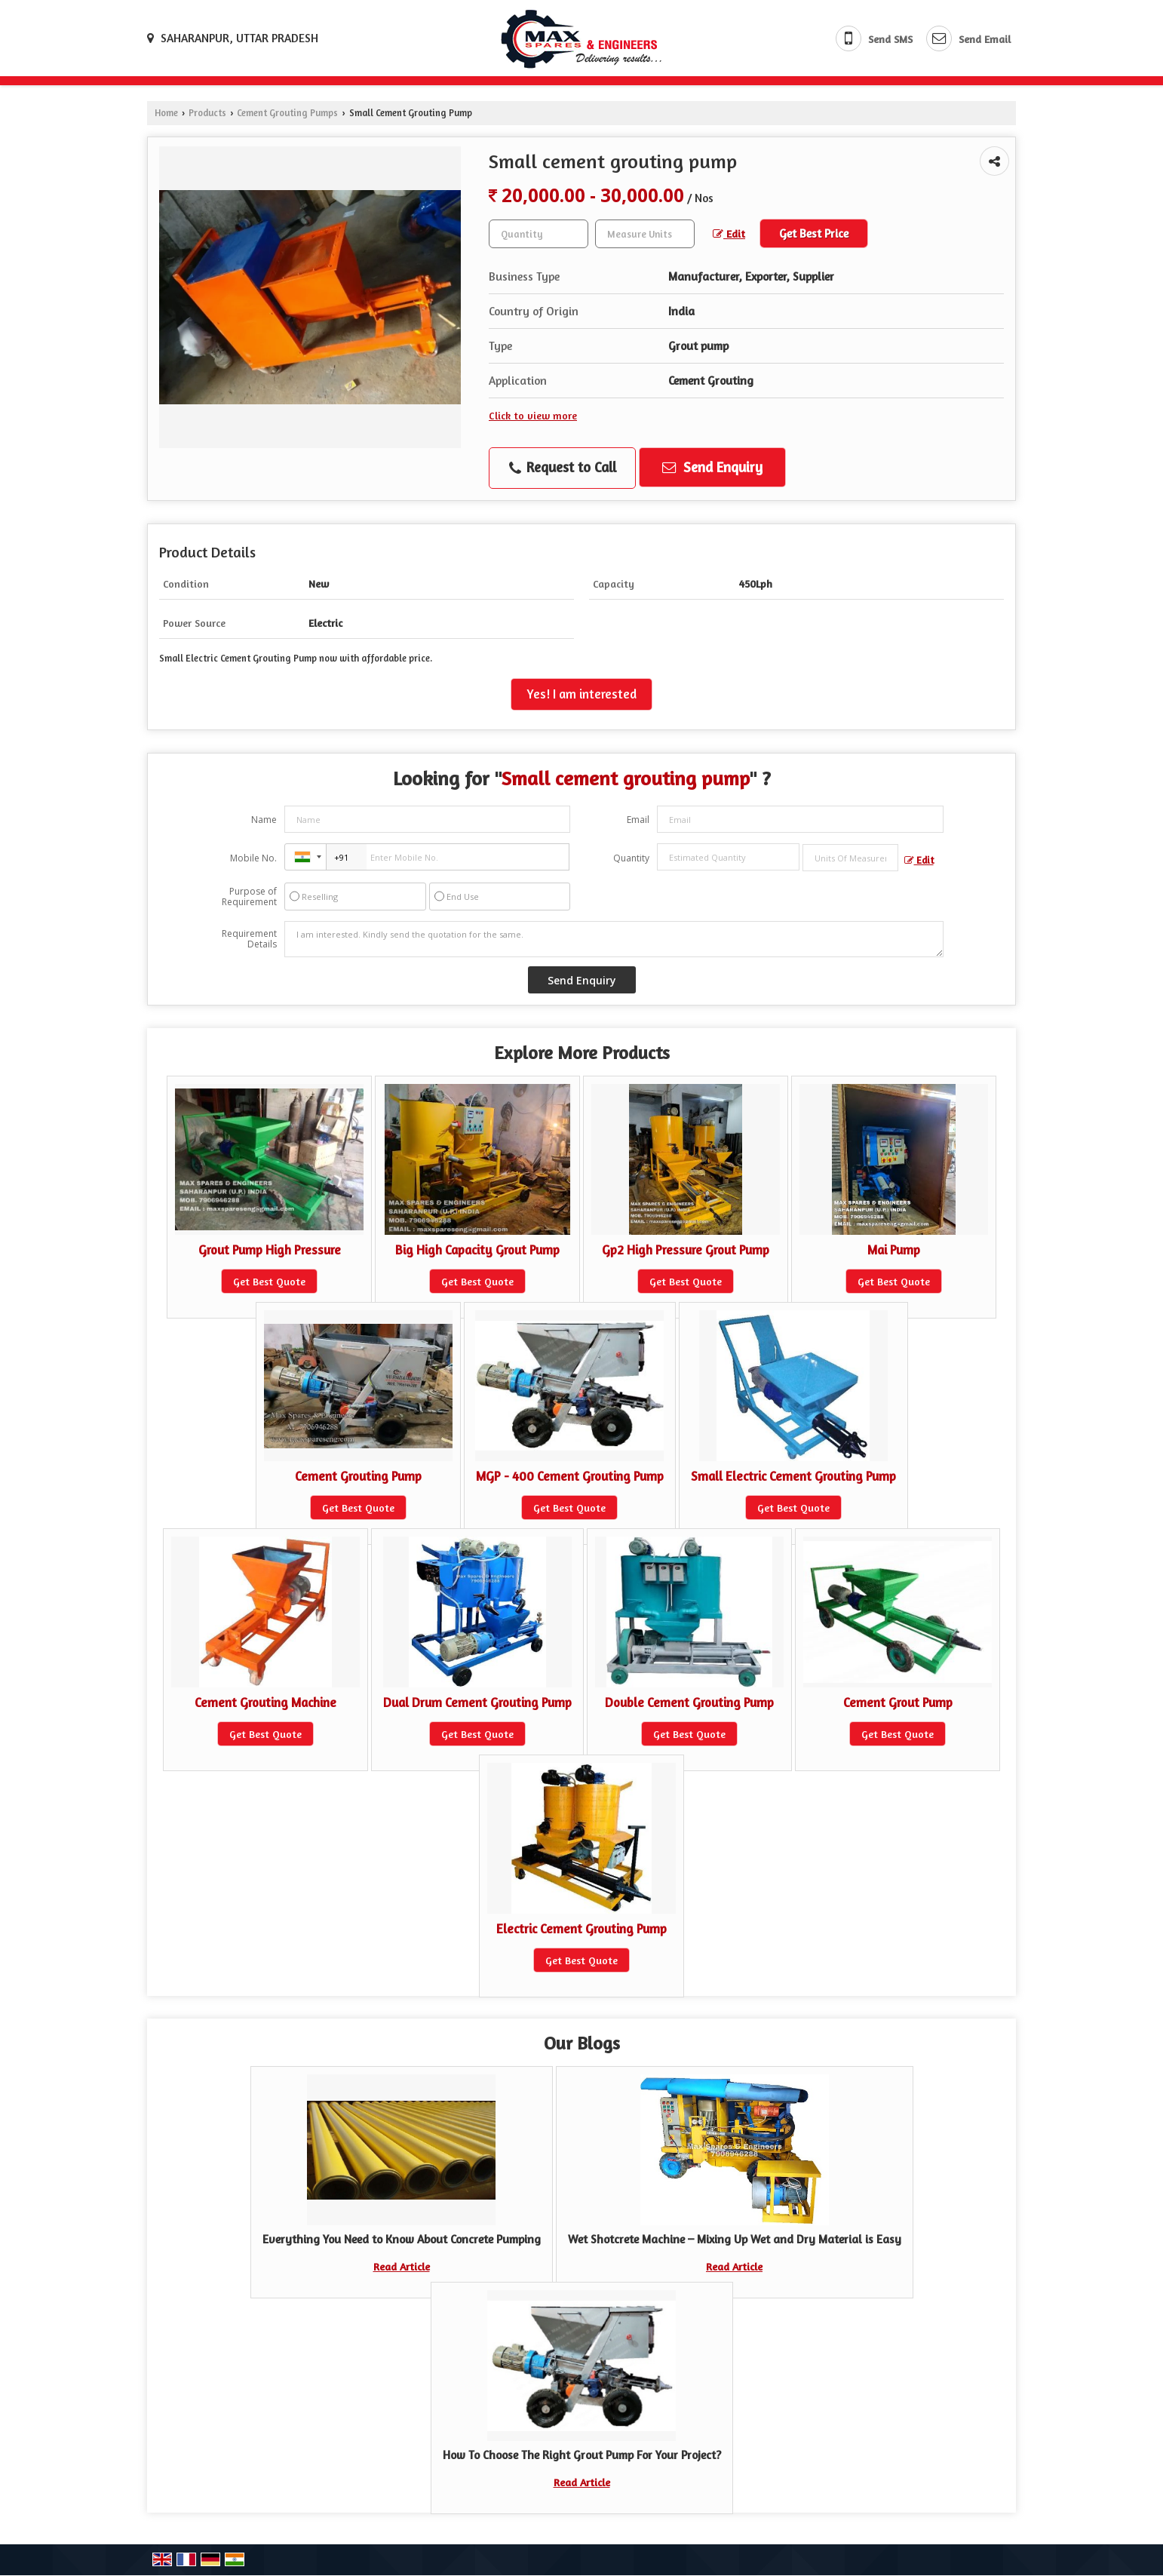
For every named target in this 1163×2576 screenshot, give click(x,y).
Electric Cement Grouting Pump (581, 1928)
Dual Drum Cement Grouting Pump (477, 1702)
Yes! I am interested (581, 694)
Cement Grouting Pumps (287, 112)
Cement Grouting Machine (265, 1702)
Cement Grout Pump (898, 1702)
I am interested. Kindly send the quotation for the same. (614, 939)
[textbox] (645, 234)
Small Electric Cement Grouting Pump (793, 1476)
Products (207, 112)
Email (638, 819)
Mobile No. (253, 858)
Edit (729, 233)
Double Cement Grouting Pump (689, 1702)
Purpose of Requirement (249, 896)
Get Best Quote (269, 1281)
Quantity (631, 858)
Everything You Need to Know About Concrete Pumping (401, 2239)
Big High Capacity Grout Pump (477, 1249)
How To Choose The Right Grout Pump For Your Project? (582, 2455)
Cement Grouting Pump (358, 1476)
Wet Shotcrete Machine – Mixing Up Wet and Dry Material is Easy (734, 2239)
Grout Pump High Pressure (269, 1249)
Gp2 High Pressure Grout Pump (685, 1249)
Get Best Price (813, 233)
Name (264, 819)
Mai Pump (893, 1249)
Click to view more (533, 415)
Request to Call (562, 468)
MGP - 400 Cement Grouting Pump (570, 1476)
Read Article (401, 2266)
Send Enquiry (712, 467)
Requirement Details (249, 939)
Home (166, 112)
